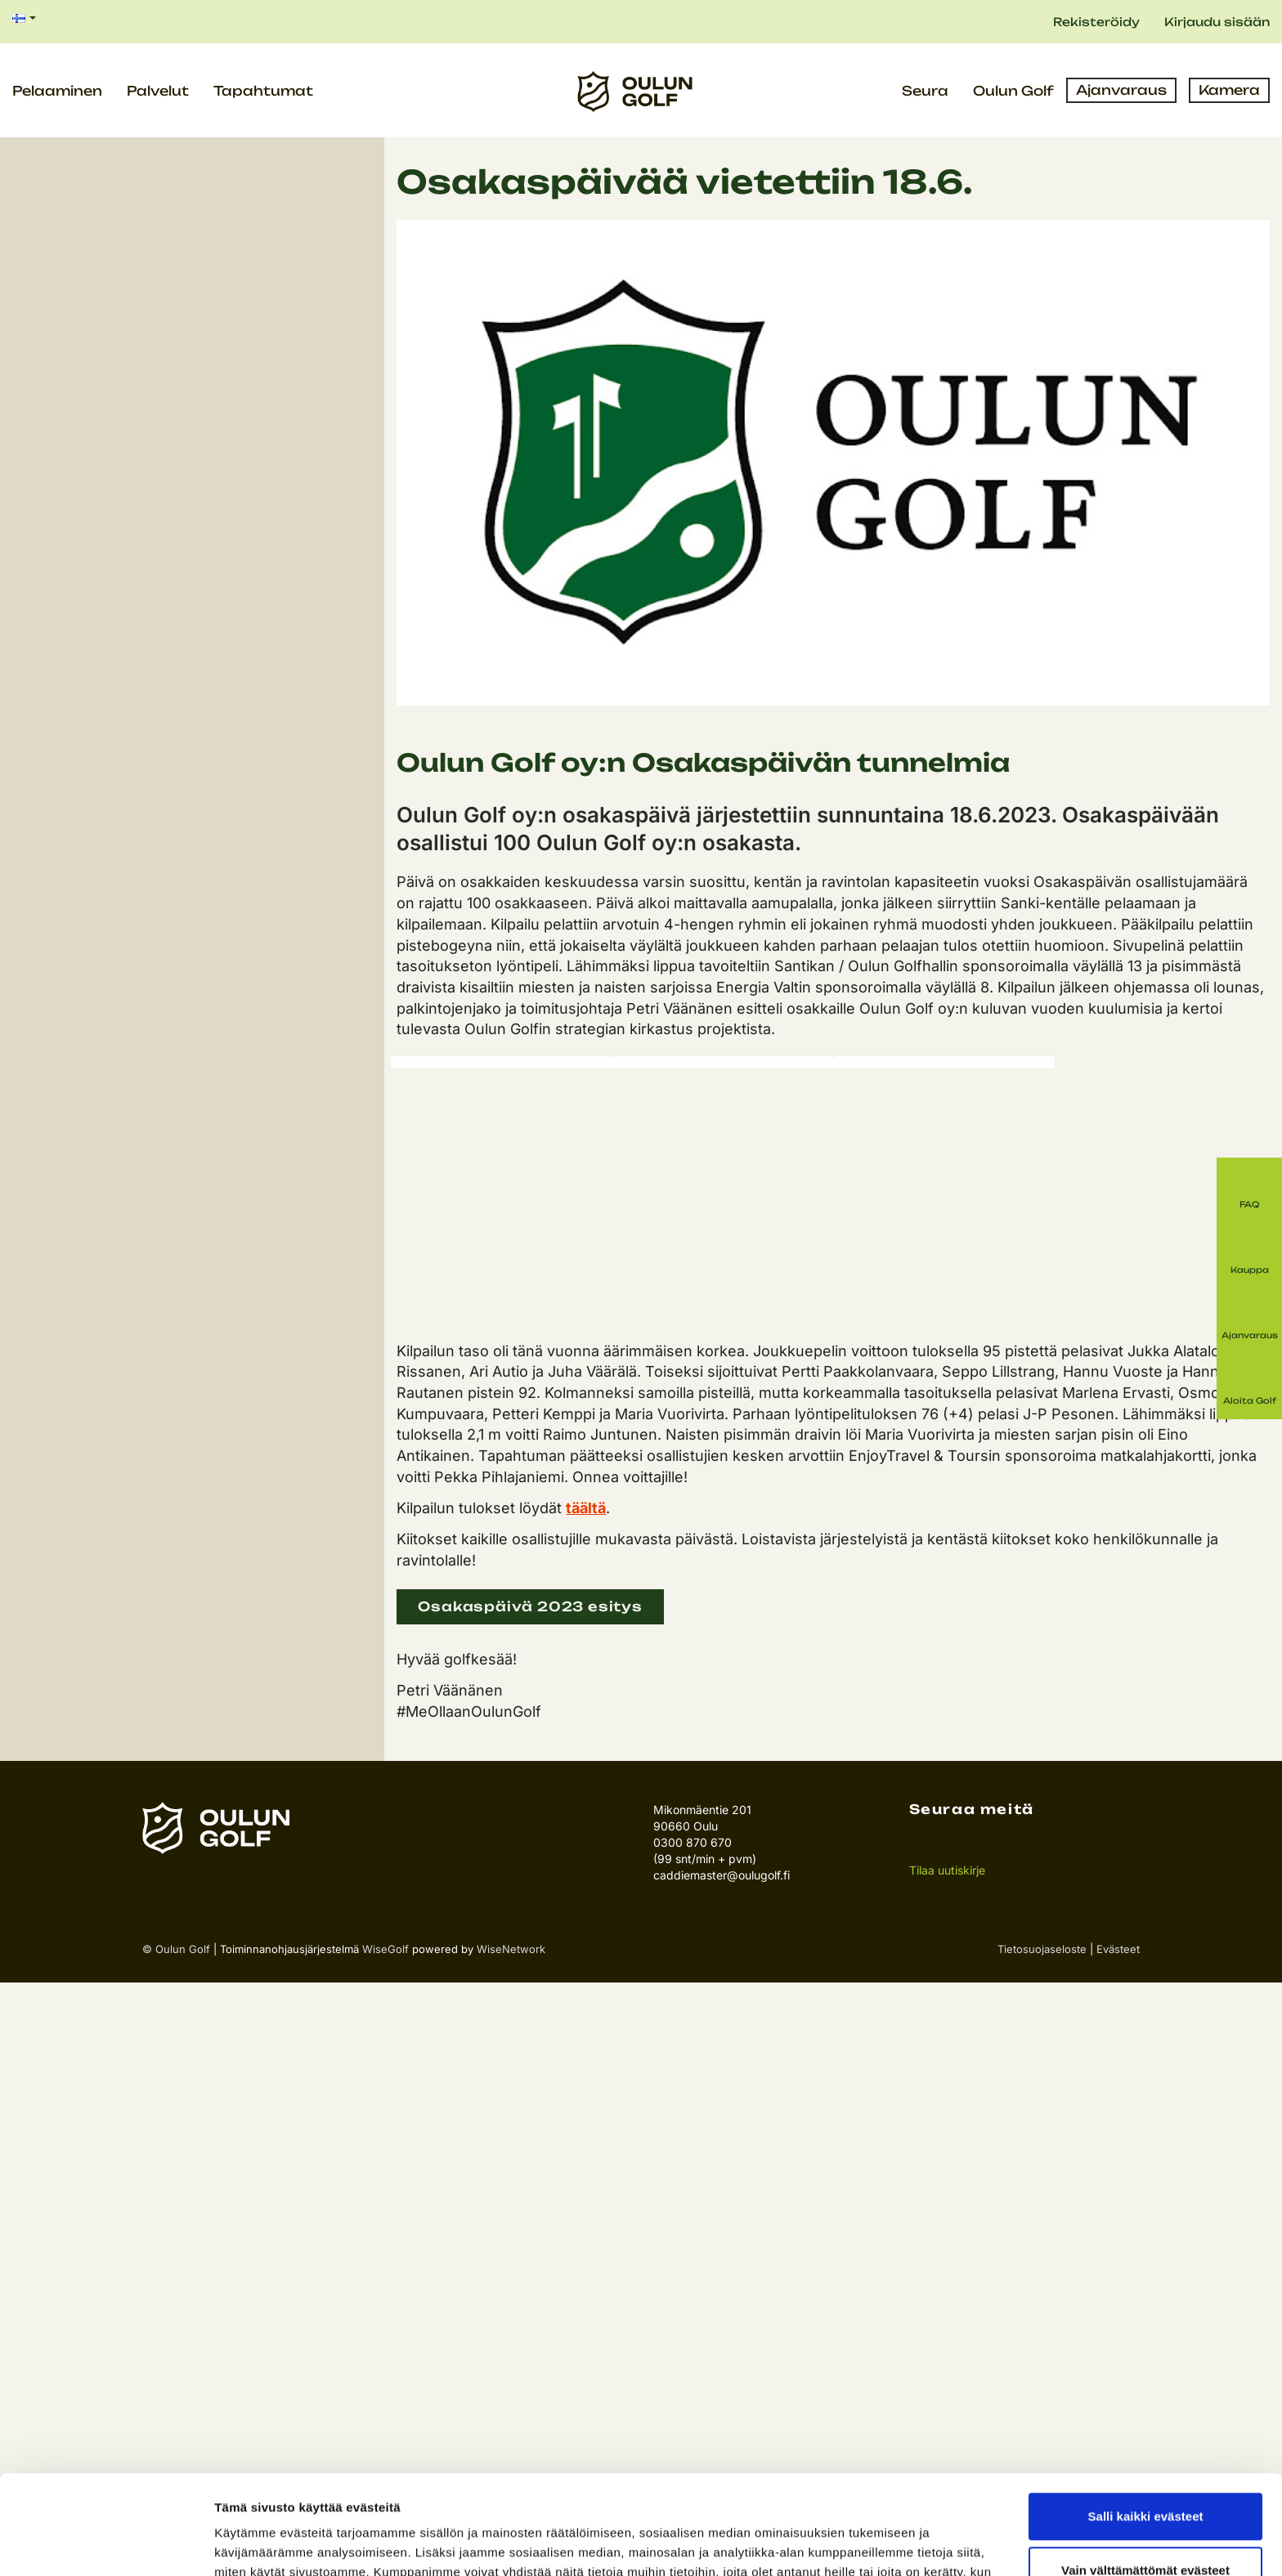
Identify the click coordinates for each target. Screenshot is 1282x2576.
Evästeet (1118, 1949)
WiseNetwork (511, 1949)
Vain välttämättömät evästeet (1145, 2477)
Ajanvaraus (1121, 90)
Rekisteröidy (1096, 22)
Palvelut (158, 91)
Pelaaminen (57, 91)
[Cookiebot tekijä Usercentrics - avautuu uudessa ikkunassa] (105, 2544)
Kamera (1229, 90)
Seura (925, 91)
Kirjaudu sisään (1217, 22)
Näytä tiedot (249, 2544)
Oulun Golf (1013, 91)
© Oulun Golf (176, 1949)
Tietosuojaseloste (1042, 1949)
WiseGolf (385, 1949)
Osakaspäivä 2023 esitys (530, 1606)
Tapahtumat (263, 91)
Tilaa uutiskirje (947, 1870)
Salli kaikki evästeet (1146, 2423)
